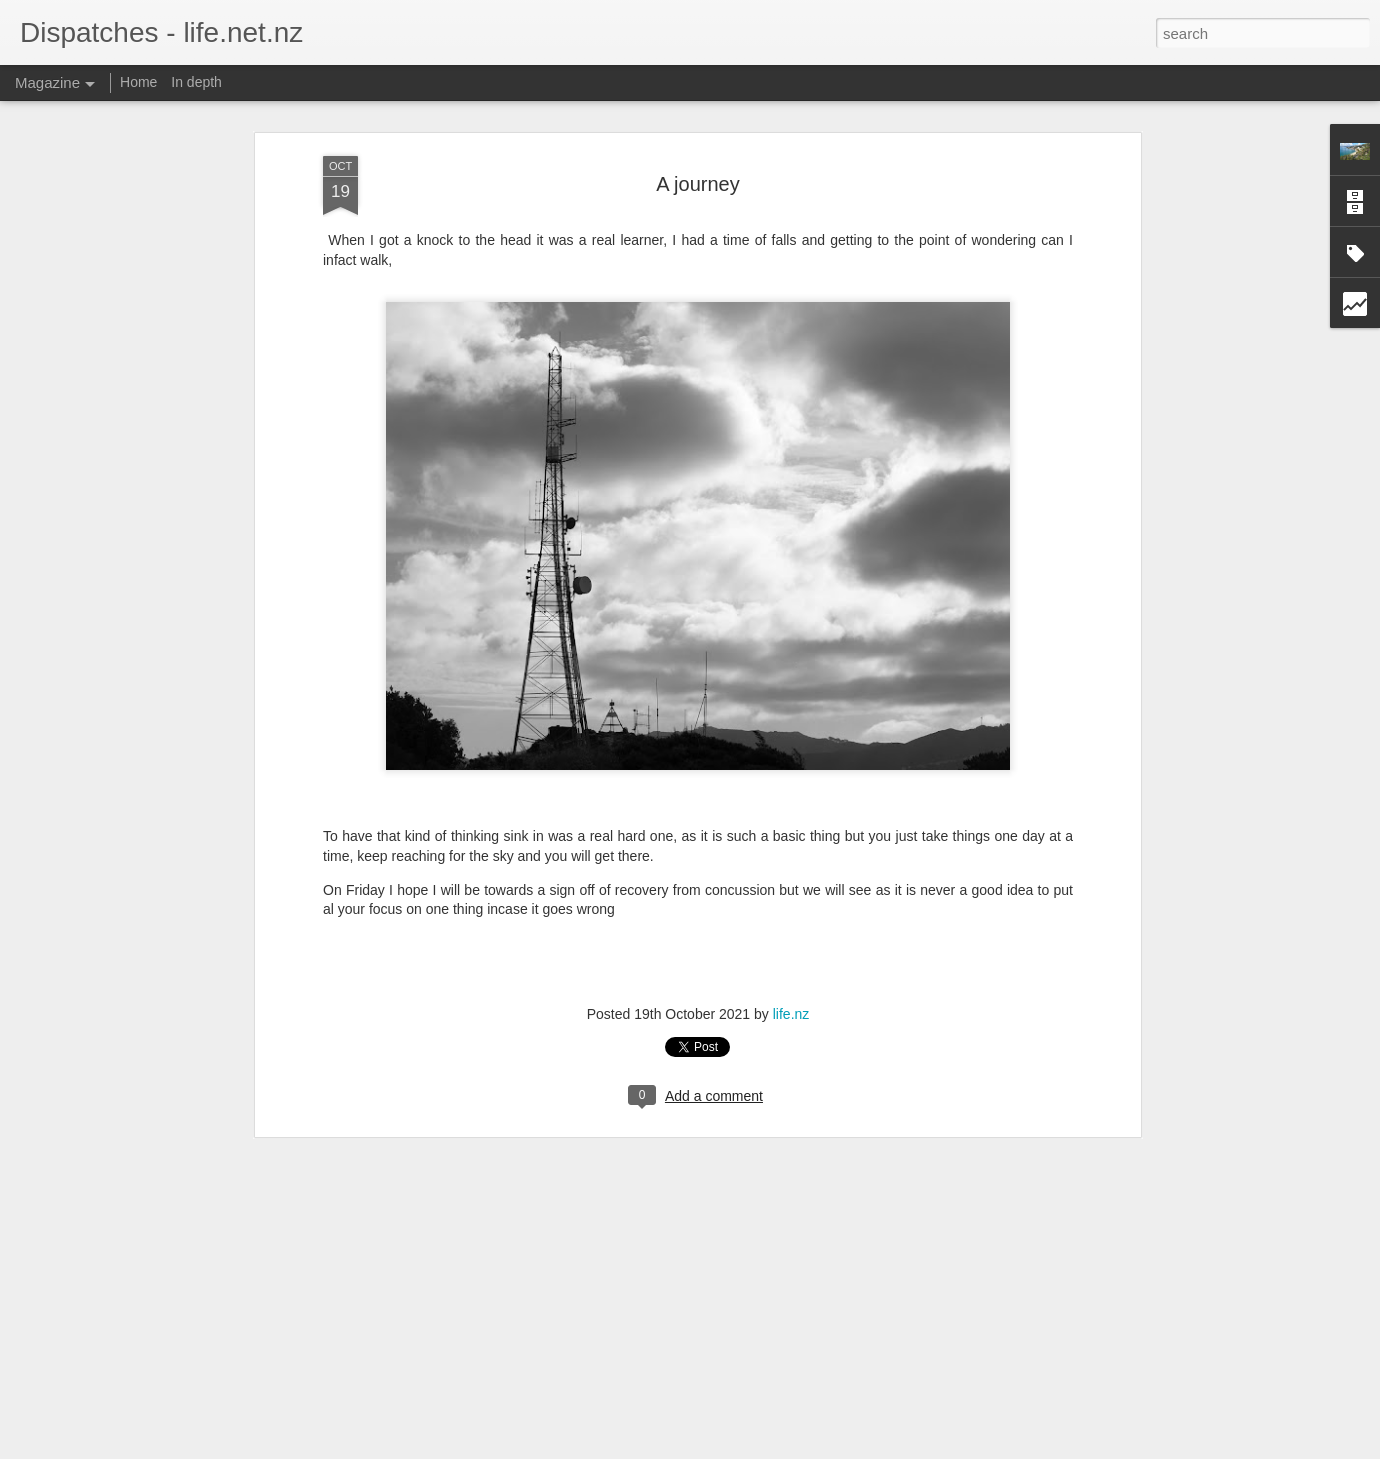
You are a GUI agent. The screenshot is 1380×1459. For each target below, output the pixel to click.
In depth (196, 82)
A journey (697, 183)
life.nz (791, 1013)
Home (138, 82)
